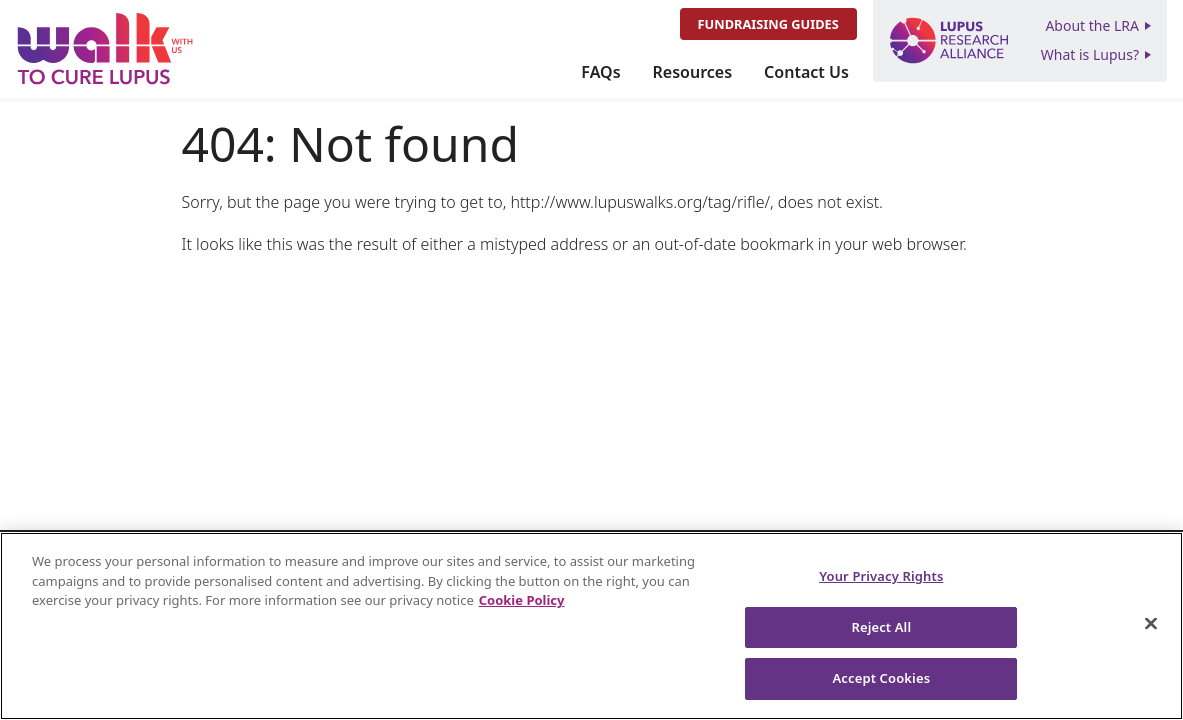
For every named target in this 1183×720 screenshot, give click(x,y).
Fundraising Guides (768, 24)
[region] (591, 626)
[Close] (1151, 624)
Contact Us (806, 72)
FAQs (600, 72)
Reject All (881, 627)
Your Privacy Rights (881, 576)
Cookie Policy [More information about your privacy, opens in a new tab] (522, 600)
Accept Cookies (881, 678)
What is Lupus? (1090, 54)
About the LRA (1092, 25)
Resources (693, 72)
